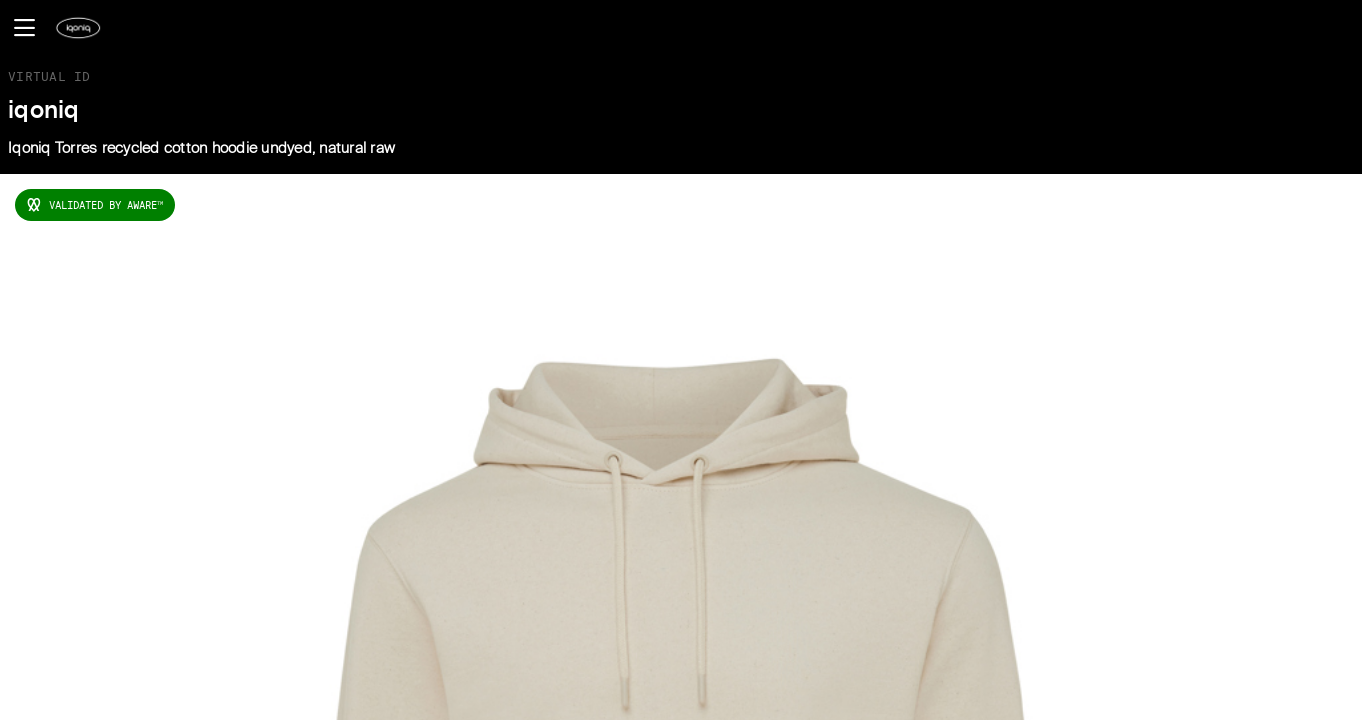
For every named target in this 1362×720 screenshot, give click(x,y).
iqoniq (44, 111)
